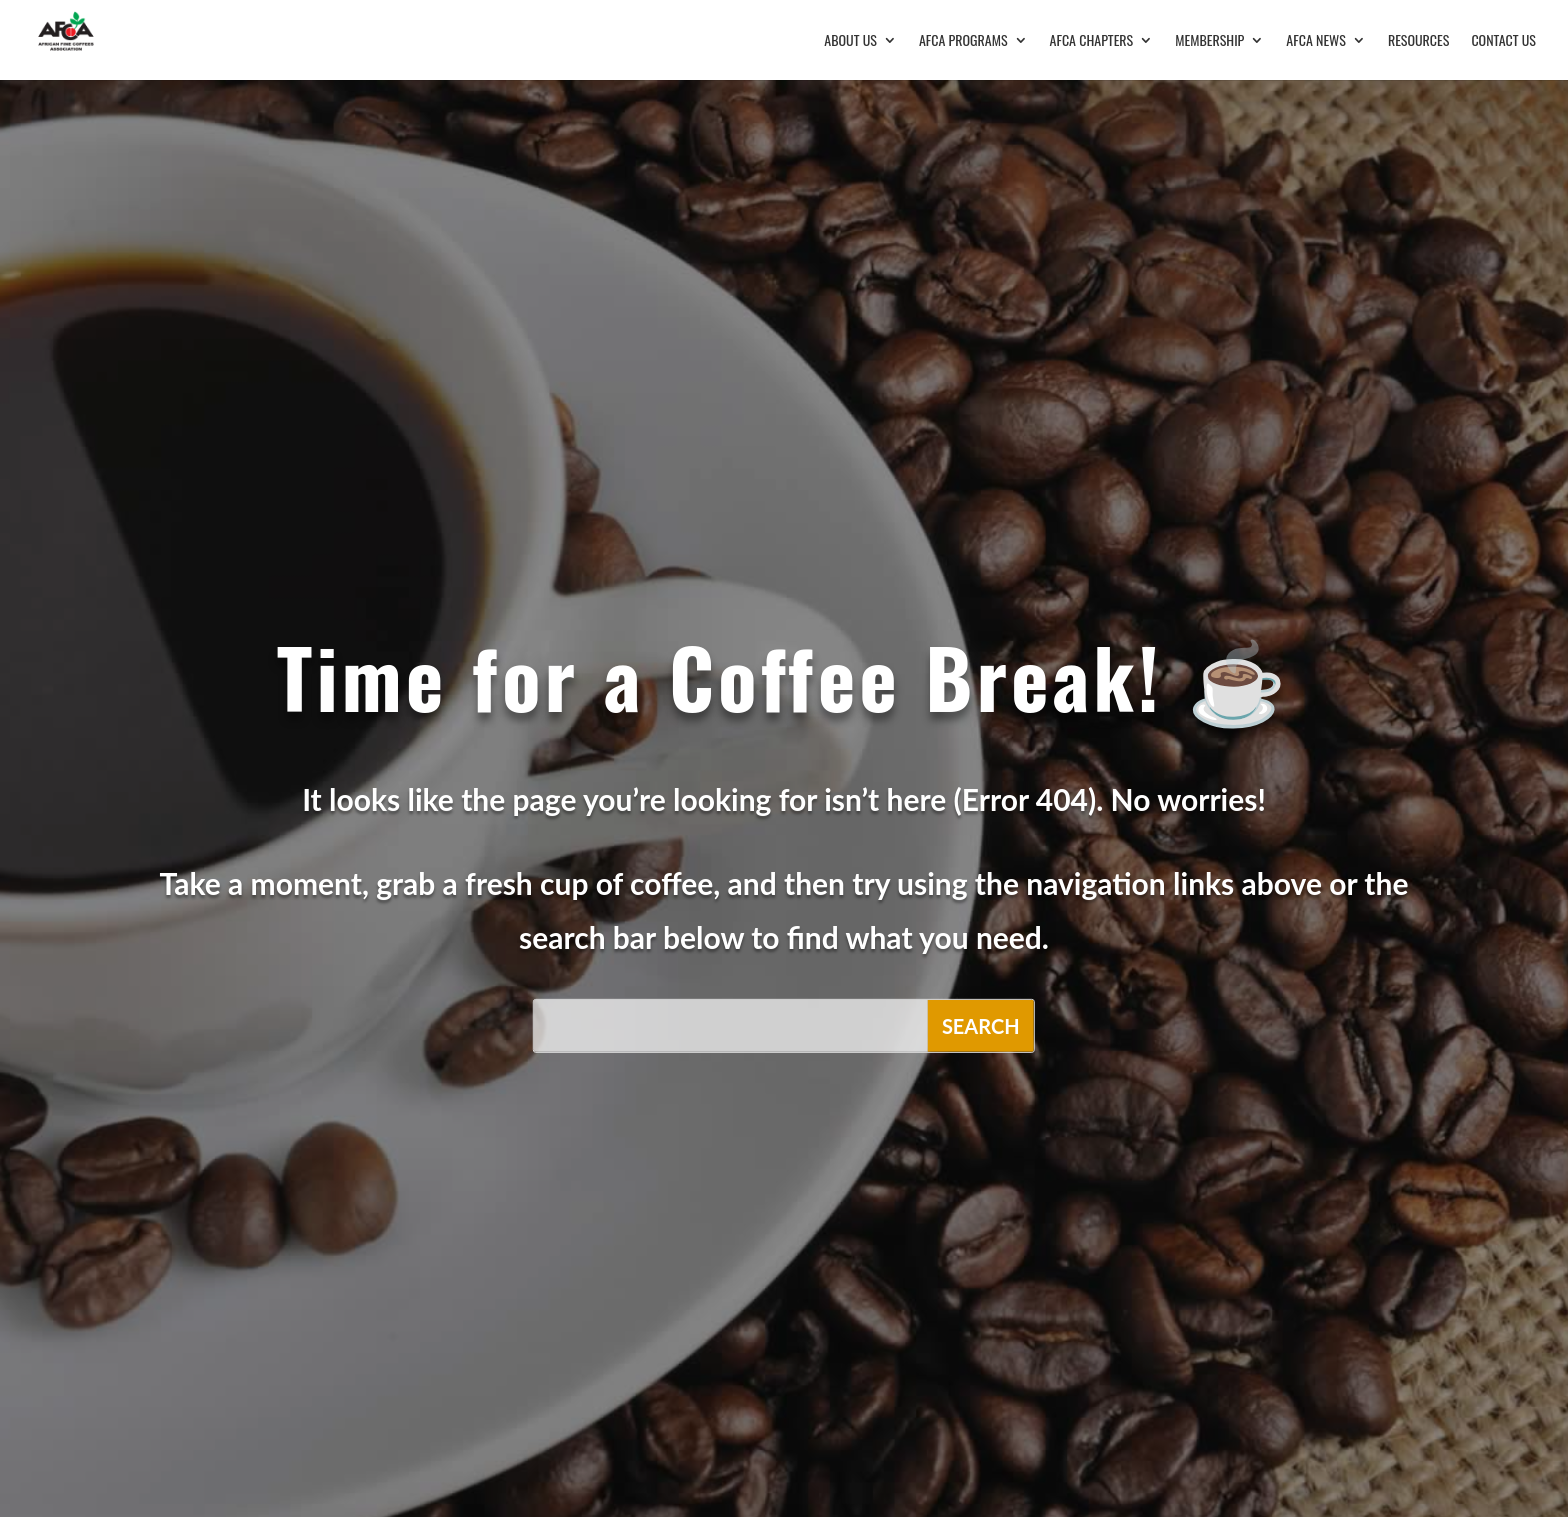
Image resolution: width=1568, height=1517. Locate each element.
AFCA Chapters (1092, 41)
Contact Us (1503, 41)
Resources (1419, 41)
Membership (1209, 41)
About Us (850, 41)
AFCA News (1316, 41)
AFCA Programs (963, 41)
